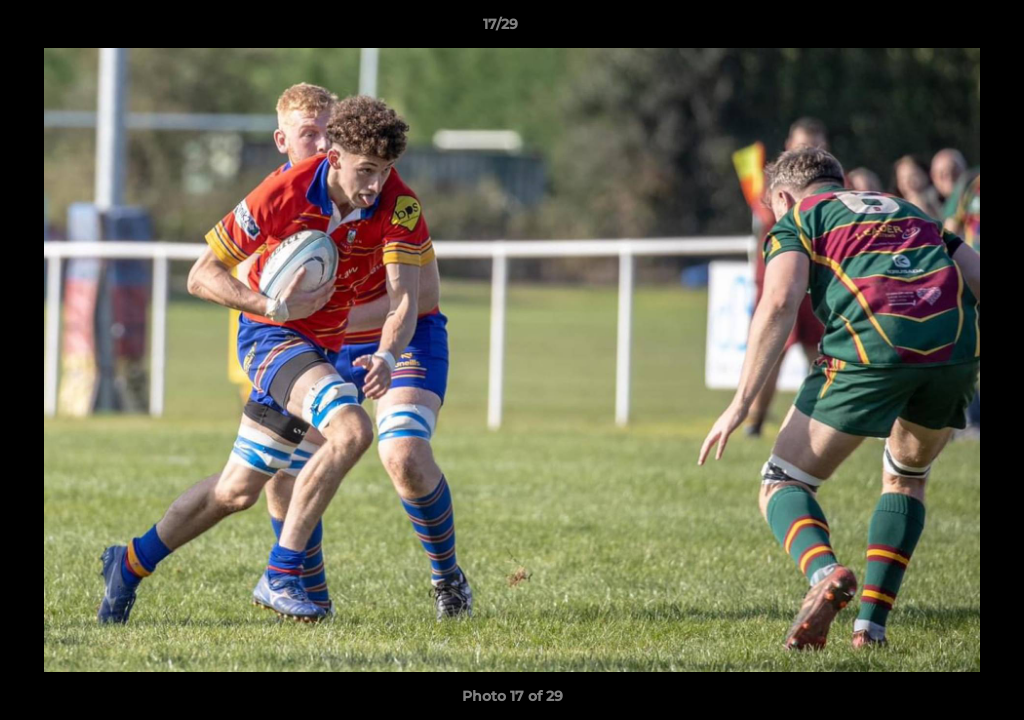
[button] (940, 29)
